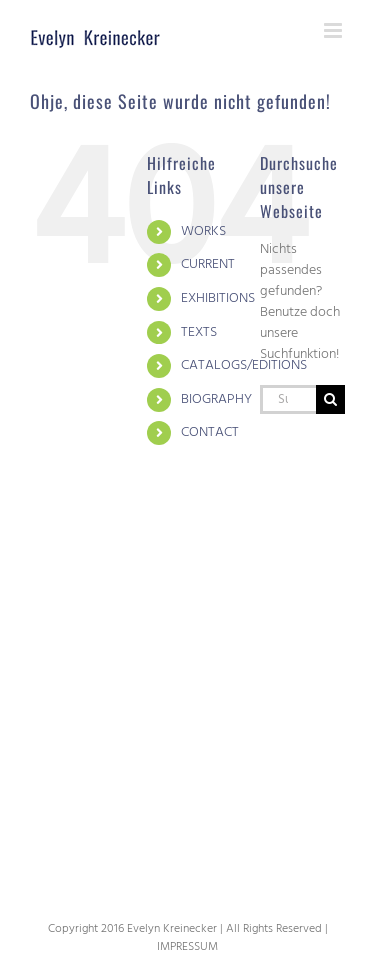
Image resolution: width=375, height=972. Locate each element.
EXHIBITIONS (218, 298)
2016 (112, 929)
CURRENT (208, 264)
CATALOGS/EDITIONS (244, 365)
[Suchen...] (288, 399)
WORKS (203, 231)
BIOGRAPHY (216, 399)
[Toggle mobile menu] (334, 30)
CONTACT (210, 432)
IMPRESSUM (187, 947)
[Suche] (330, 399)
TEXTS (199, 332)
